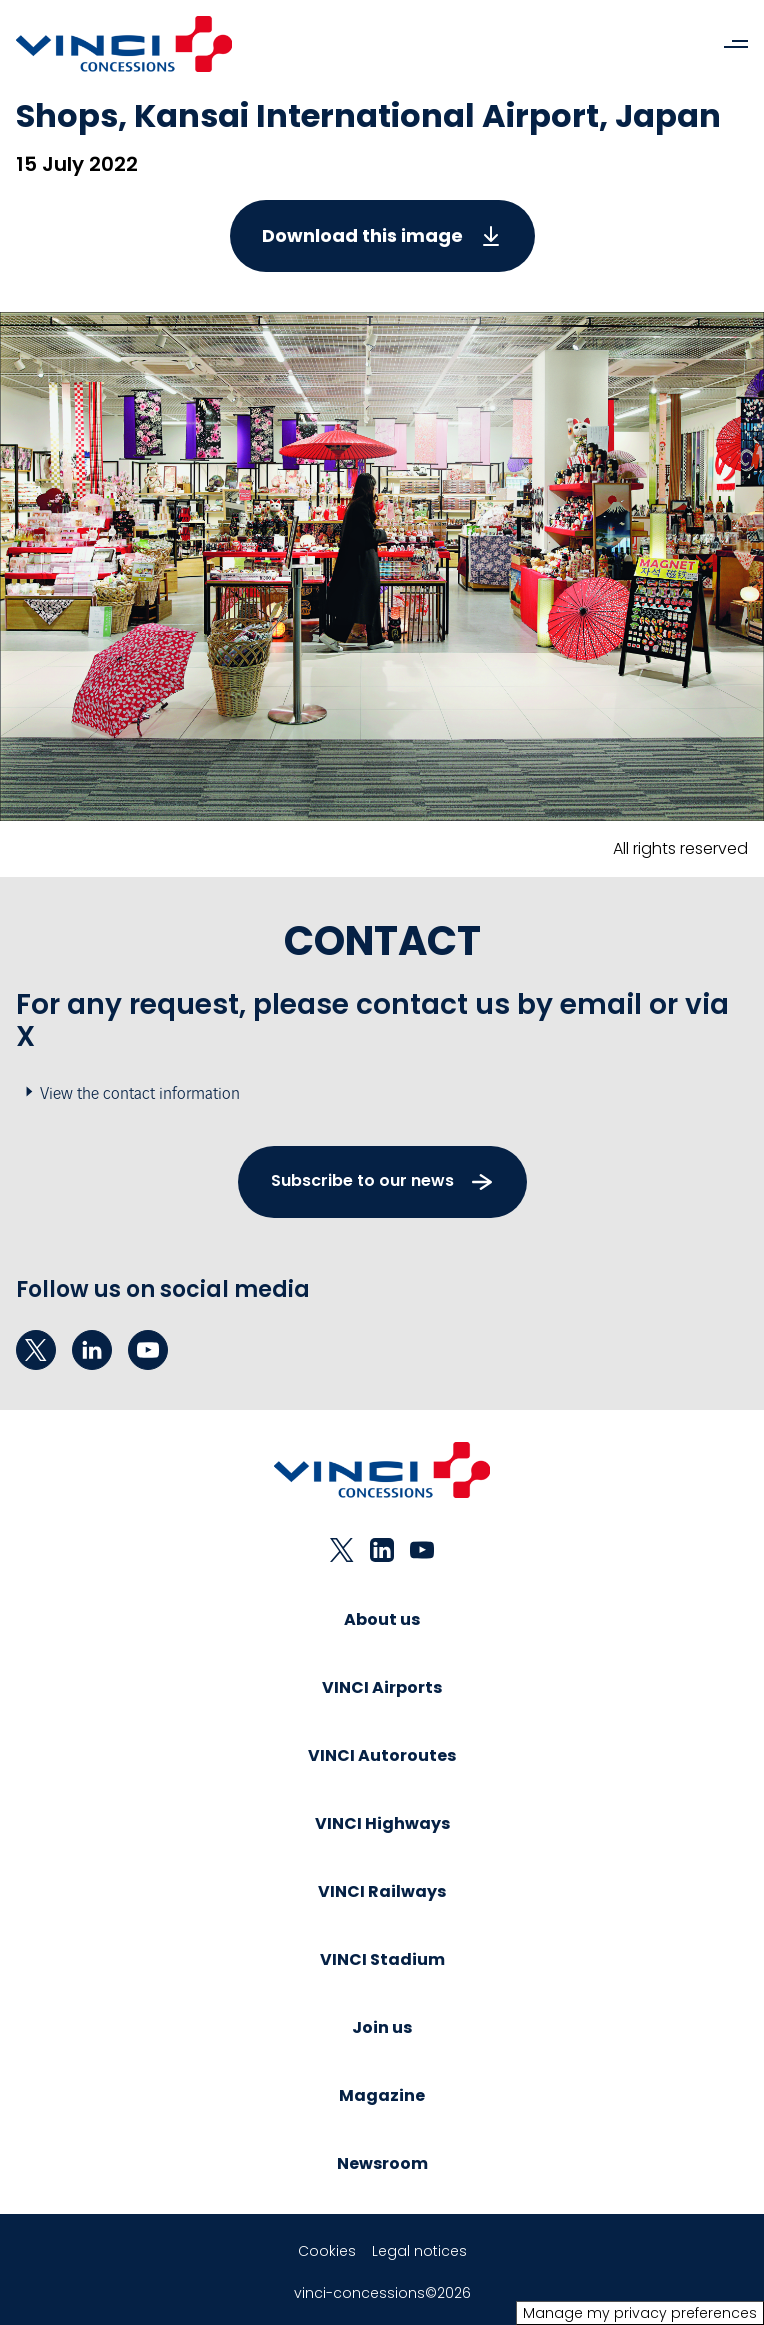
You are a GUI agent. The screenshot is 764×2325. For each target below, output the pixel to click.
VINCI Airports (382, 1687)
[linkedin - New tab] (92, 1350)
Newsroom (382, 2163)
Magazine (382, 2095)
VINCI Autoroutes (382, 1755)
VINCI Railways (382, 1891)
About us (382, 1619)
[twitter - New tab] (36, 1350)
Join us (382, 2027)
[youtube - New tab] (148, 1350)
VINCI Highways (382, 1823)
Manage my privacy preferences (640, 2313)
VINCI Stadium (382, 1959)
